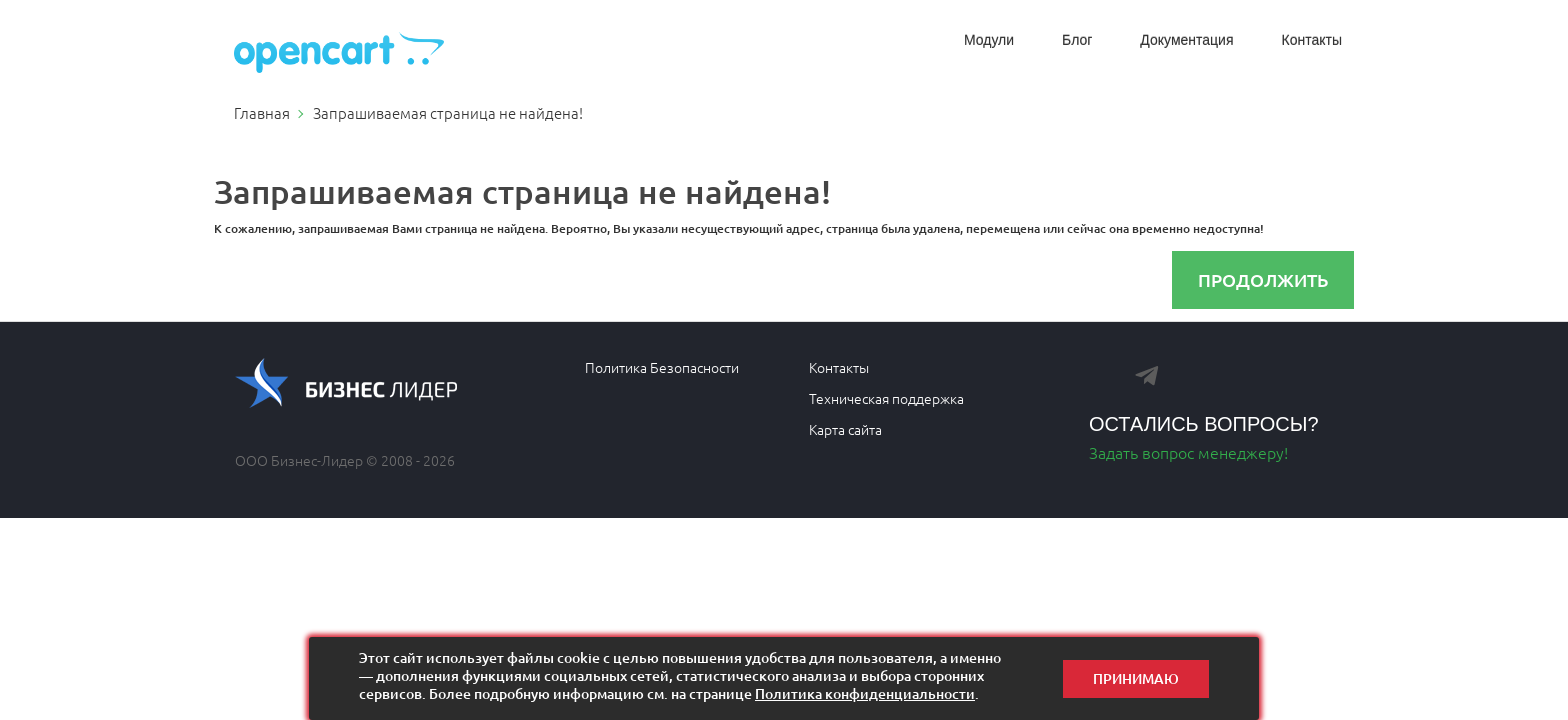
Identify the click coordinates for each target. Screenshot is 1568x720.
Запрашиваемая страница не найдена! (448, 112)
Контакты (1312, 40)
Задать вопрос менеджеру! (1188, 452)
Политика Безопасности (662, 367)
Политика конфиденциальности (865, 693)
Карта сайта (845, 429)
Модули (989, 40)
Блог (1077, 40)
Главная (262, 112)
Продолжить (1263, 279)
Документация (1186, 40)
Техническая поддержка (886, 398)
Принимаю (1136, 678)
